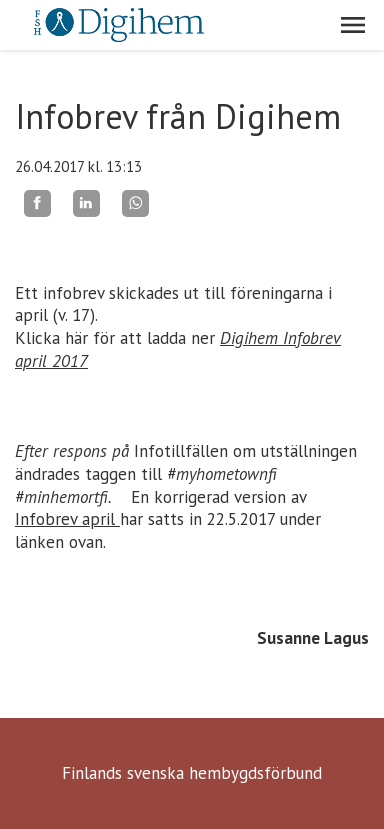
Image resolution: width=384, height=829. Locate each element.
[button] (353, 25)
